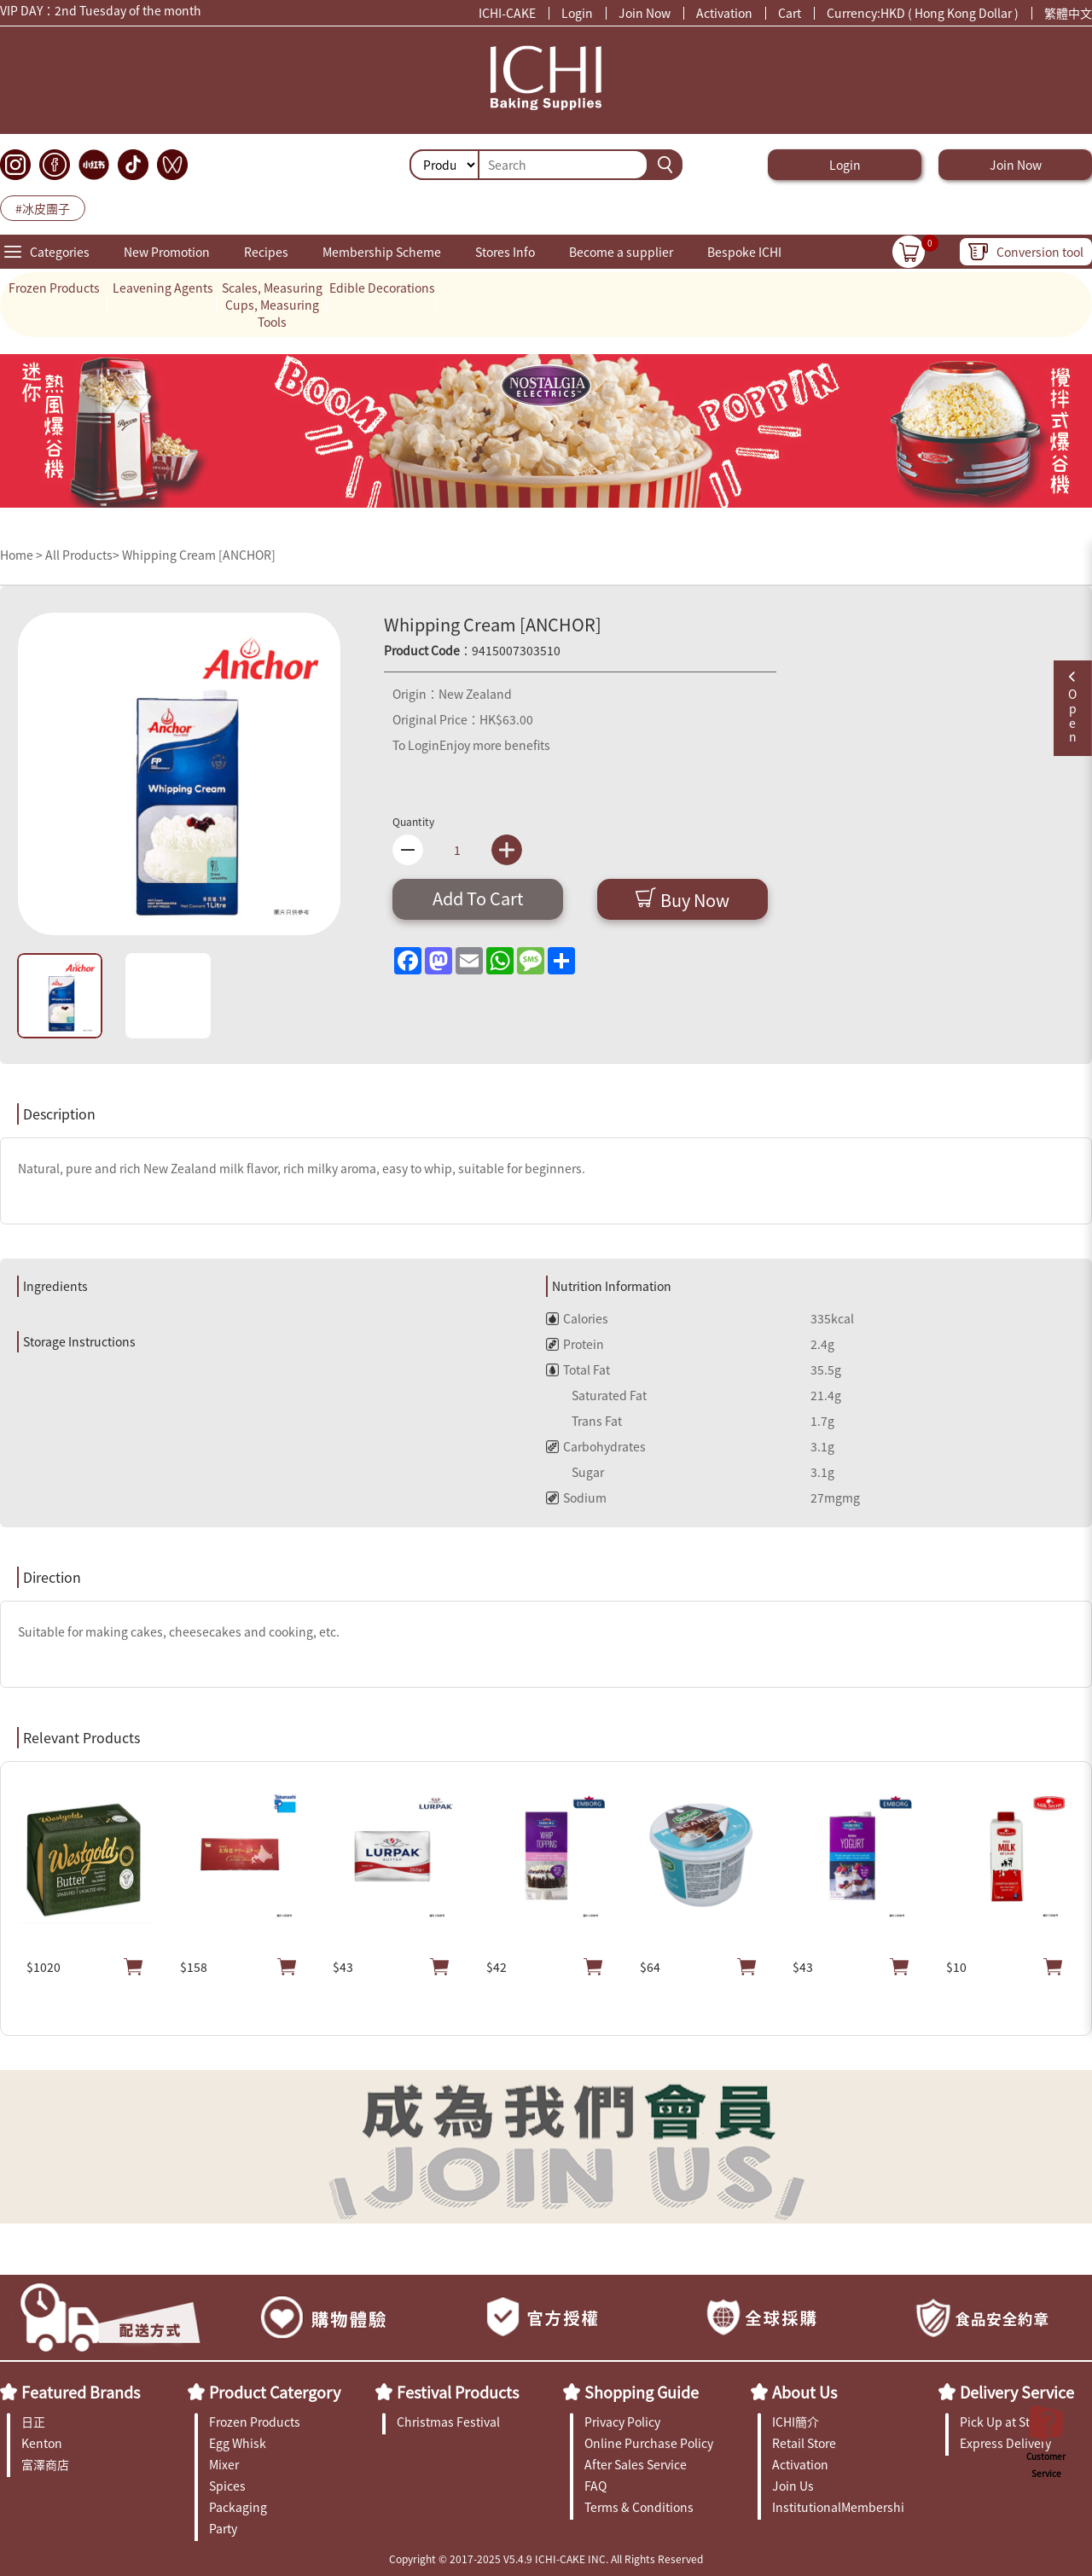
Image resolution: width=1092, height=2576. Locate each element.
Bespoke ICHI (744, 251)
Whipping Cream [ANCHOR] (199, 554)
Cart (789, 12)
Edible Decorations (382, 287)
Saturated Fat (596, 1395)
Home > (22, 554)
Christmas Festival (448, 2421)
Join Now (645, 12)
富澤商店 (45, 2464)
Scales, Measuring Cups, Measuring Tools (272, 304)
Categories (60, 251)
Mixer (224, 2464)
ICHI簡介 (795, 2421)
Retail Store (804, 2442)
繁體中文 (1068, 12)
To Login (415, 744)
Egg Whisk (237, 2442)
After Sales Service (635, 2464)
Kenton (41, 2442)
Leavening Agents (163, 287)
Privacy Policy (622, 2421)
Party (223, 2528)
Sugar (575, 1471)
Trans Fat (584, 1420)
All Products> (82, 554)
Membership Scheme (381, 251)
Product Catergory (274, 2392)
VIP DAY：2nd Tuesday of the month (100, 11)
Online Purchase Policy (648, 2442)
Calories (577, 1318)
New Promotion (167, 251)
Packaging (238, 2506)
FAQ (595, 2485)
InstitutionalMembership (838, 2506)
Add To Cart (478, 898)
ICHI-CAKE (507, 12)
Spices (227, 2485)
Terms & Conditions (639, 2506)
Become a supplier (621, 251)
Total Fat (578, 1369)
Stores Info (505, 251)
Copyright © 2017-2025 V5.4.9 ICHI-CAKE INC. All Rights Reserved (546, 2558)
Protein (575, 1343)
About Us (804, 2392)
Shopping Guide (641, 2392)
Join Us (793, 2485)
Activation (724, 12)
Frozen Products (54, 287)
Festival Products (458, 2392)
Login (577, 12)
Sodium (576, 1497)
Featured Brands (80, 2392)
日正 (33, 2421)
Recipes (266, 251)
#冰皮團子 (42, 208)
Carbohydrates (596, 1446)
